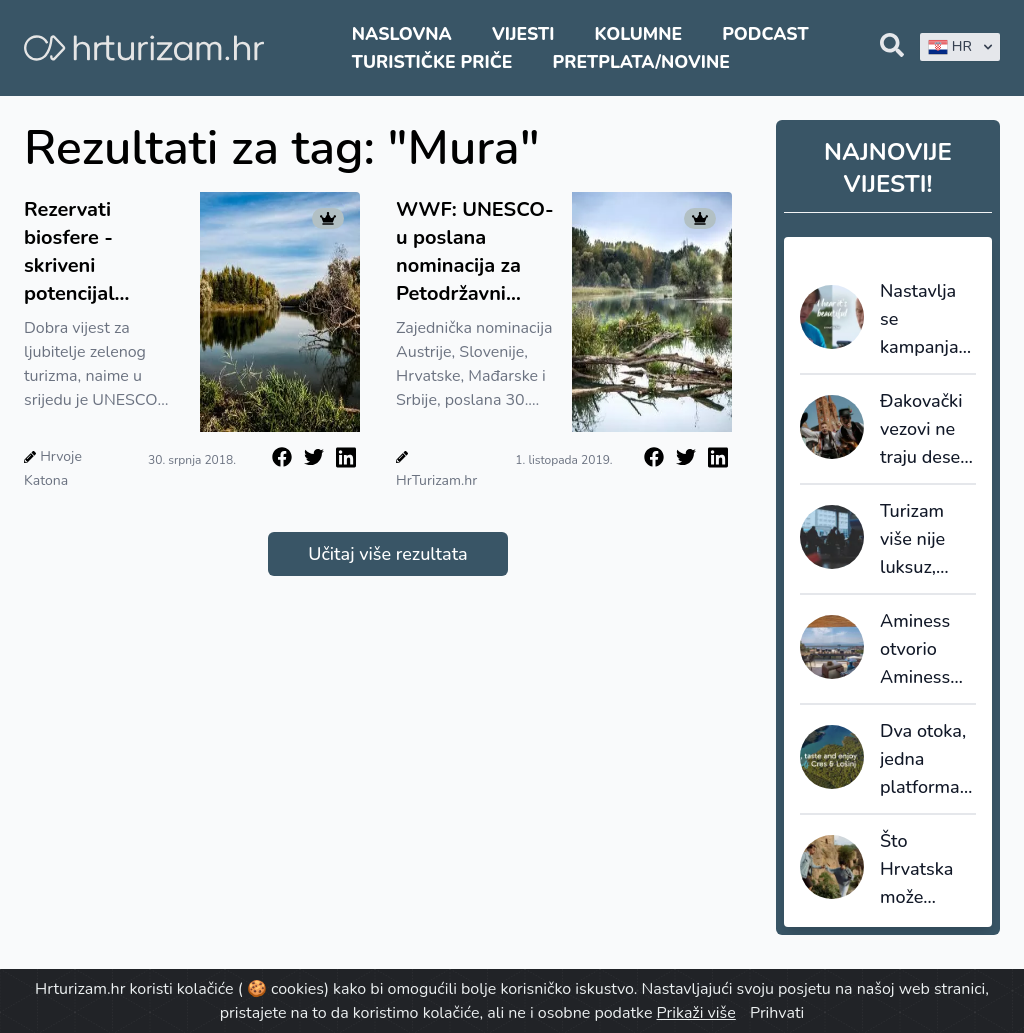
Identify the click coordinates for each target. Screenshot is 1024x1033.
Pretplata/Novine (641, 62)
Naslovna (402, 34)
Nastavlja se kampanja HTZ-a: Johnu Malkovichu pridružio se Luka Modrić (927, 320)
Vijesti (523, 34)
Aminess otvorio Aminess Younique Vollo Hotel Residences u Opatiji (926, 650)
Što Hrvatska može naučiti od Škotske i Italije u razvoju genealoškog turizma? (928, 870)
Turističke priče (432, 62)
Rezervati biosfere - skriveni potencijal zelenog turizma (98, 252)
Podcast (765, 34)
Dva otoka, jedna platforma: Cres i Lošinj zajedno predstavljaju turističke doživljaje (928, 760)
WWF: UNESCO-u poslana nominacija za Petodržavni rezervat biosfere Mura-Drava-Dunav (475, 252)
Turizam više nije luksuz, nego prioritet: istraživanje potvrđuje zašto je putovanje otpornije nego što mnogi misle (925, 540)
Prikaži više (696, 1013)
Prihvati (777, 1013)
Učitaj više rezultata (387, 554)
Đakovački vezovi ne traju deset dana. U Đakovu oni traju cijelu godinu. (925, 430)
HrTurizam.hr (436, 480)
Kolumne (639, 34)
